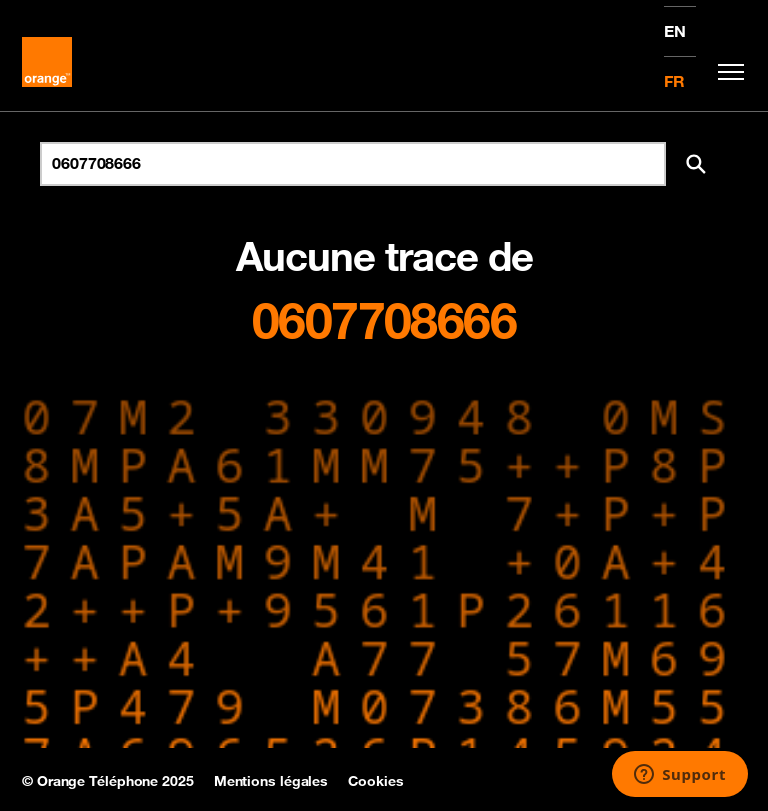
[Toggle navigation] (726, 72)
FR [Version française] (674, 81)
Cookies (375, 781)
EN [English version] (675, 31)
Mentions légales (271, 781)
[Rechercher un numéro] (353, 164)
